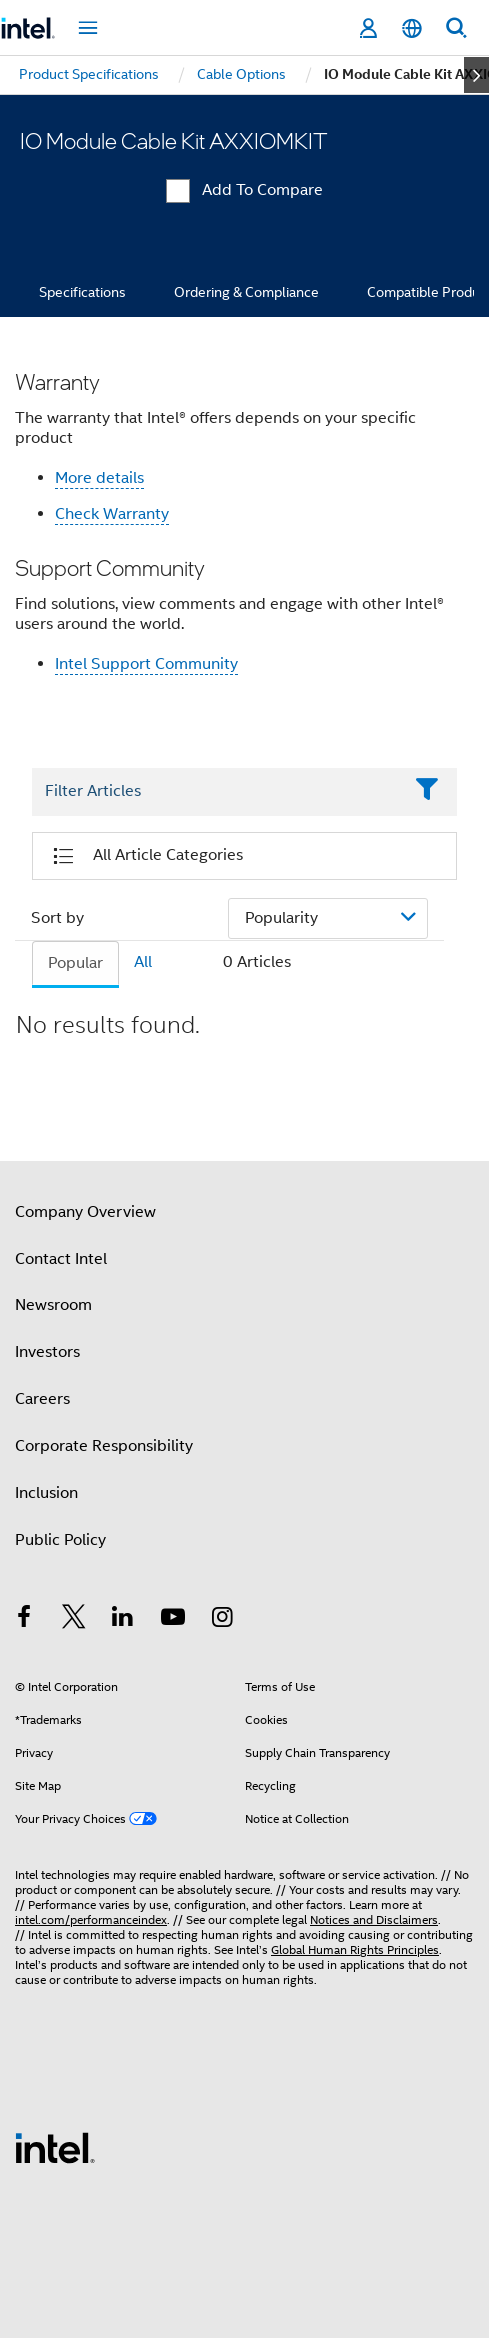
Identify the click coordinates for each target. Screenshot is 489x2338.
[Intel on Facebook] (24, 1620)
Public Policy (60, 1540)
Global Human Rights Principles (355, 1949)
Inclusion (46, 1493)
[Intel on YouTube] (173, 1620)
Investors (47, 1352)
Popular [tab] (75, 963)
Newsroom (53, 1305)
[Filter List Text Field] (217, 792)
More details (99, 478)
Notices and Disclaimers (374, 1919)
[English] (412, 28)
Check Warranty (112, 514)
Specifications (82, 292)
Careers (42, 1399)
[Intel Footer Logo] (55, 2147)
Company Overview (85, 1212)
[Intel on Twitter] (74, 1620)
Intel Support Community (146, 664)
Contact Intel (61, 1259)
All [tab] (143, 962)
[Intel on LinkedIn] (123, 1620)
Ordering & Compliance (246, 292)
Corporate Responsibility (104, 1446)
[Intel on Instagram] (222, 1620)
